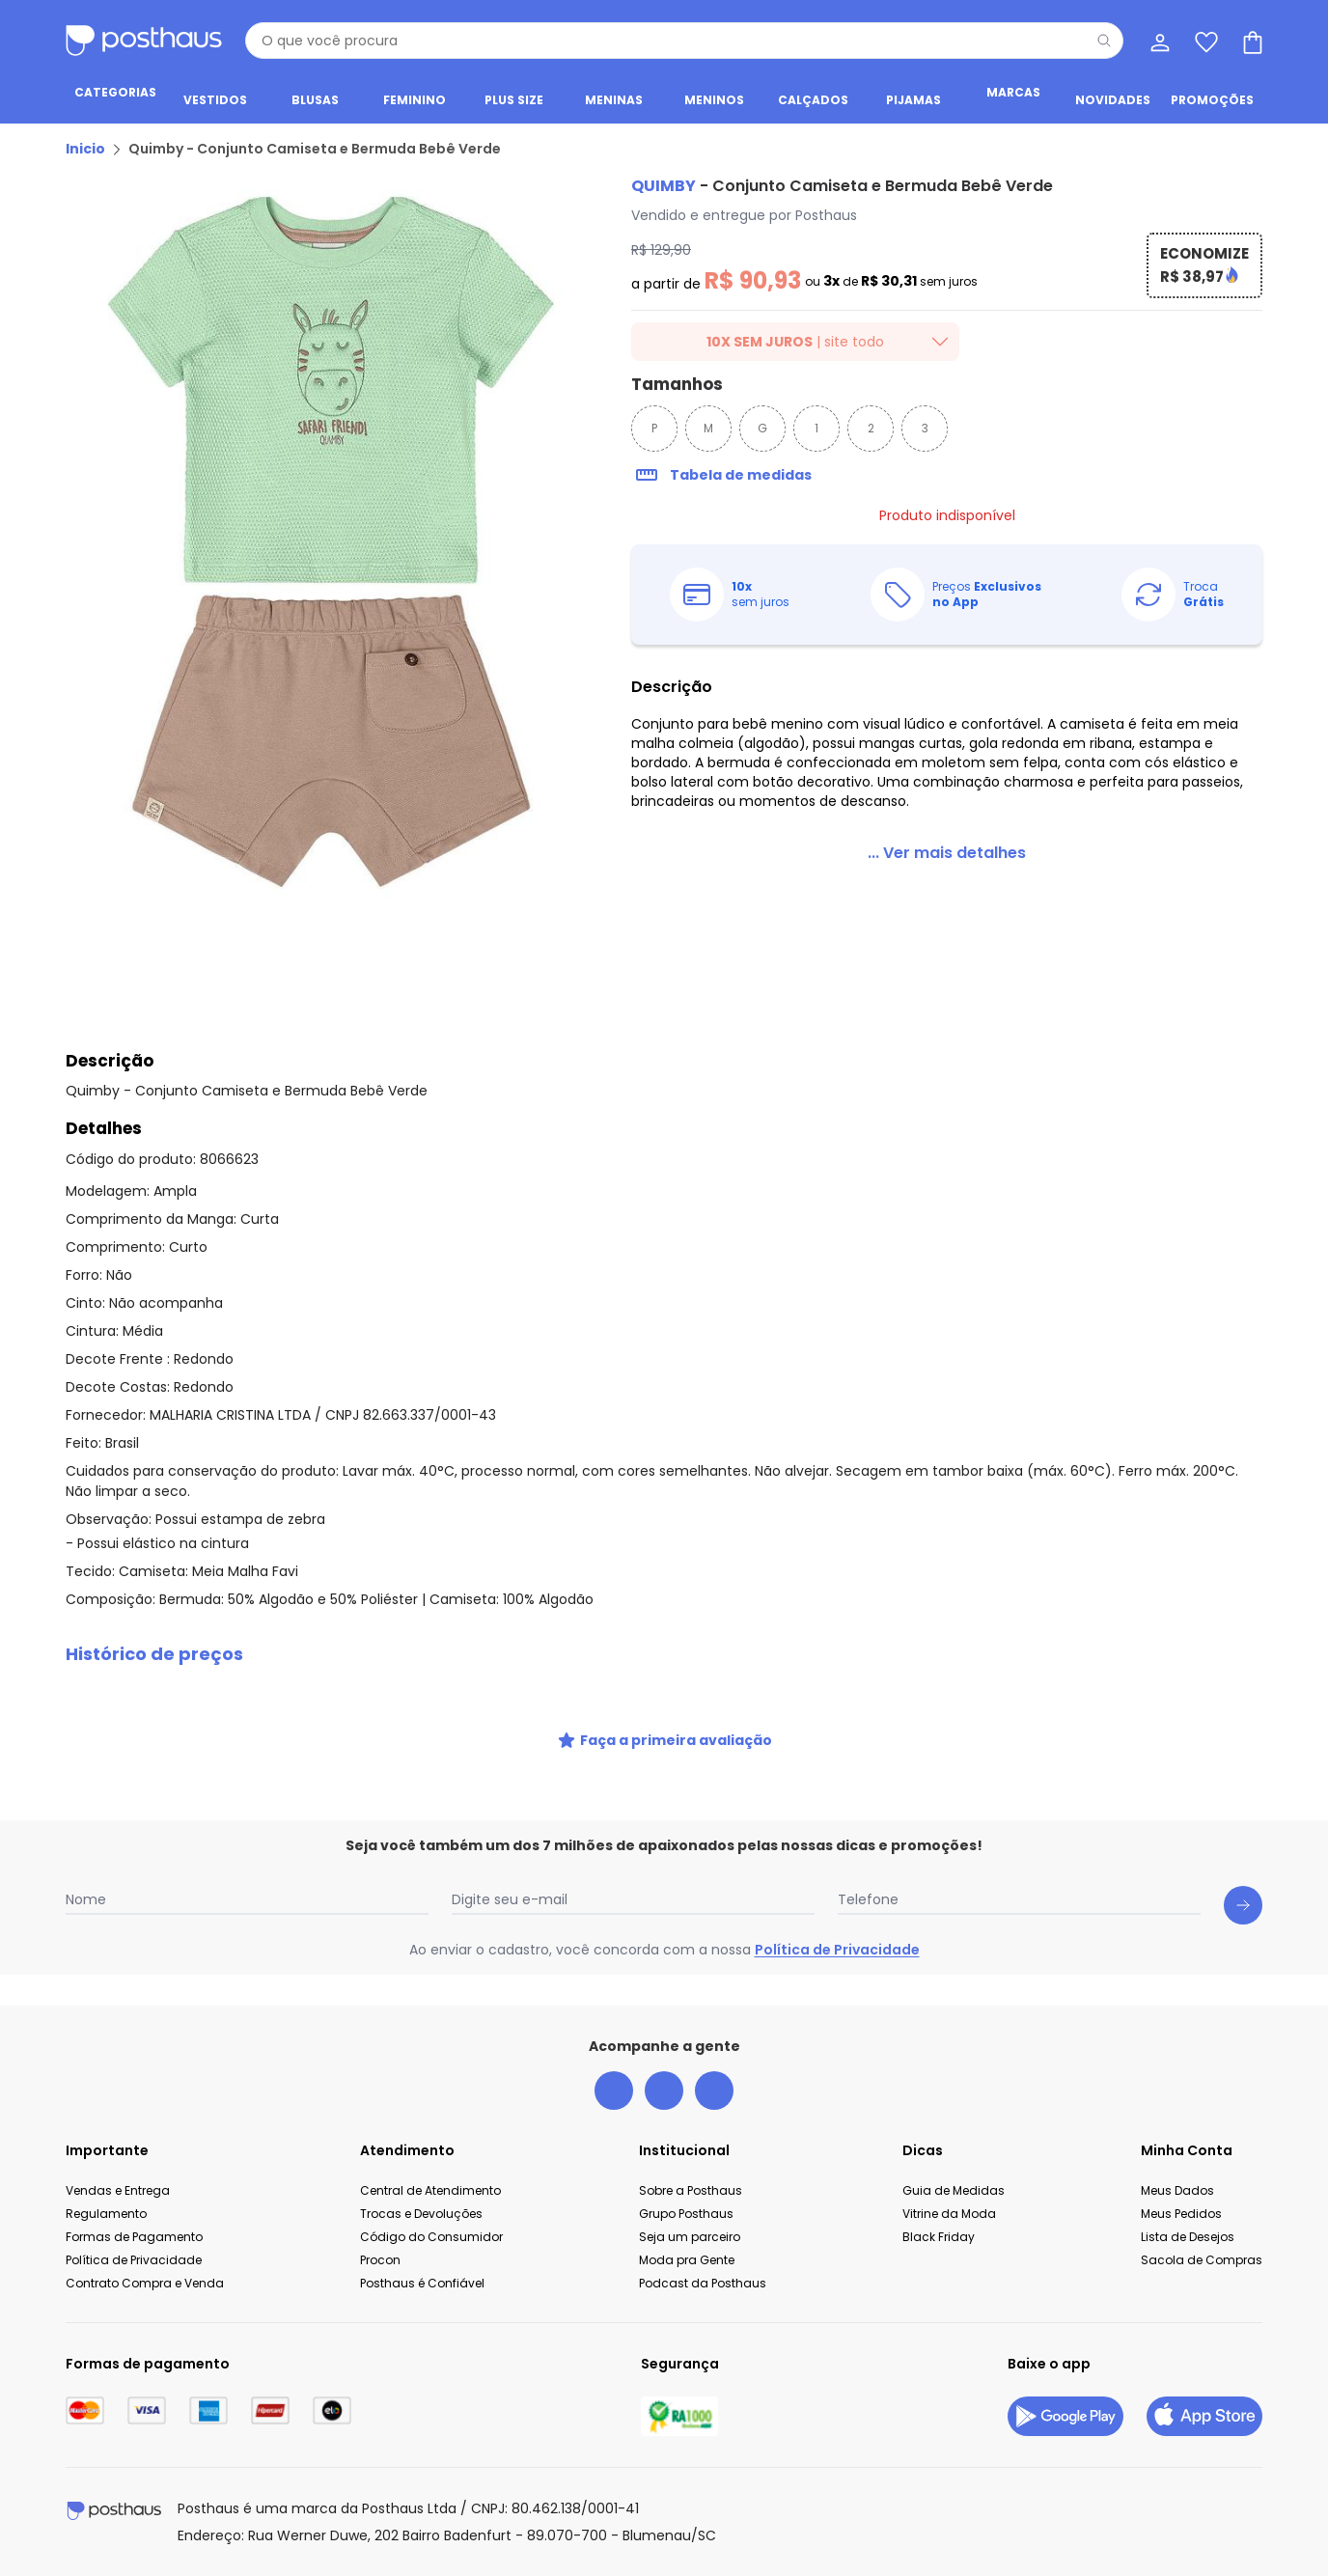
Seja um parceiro (689, 2237)
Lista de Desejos (1187, 2237)
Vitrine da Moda (949, 2213)
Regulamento (106, 2213)
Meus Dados (1177, 2190)
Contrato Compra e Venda (145, 2283)
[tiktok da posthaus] (714, 2090)
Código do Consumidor (431, 2237)
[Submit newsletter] (1243, 1905)
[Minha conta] (1158, 40)
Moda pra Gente (686, 2260)
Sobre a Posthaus (690, 2190)
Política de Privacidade (837, 1949)
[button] (664, 1654)
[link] (947, 853)
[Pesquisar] (1104, 40)
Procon (380, 2260)
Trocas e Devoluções (421, 2213)
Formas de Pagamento (134, 2237)
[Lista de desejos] (1204, 40)
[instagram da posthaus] (664, 2090)
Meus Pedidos (1181, 2213)
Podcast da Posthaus (702, 2283)
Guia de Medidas (953, 2190)
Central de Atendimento (430, 2190)
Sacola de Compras (1201, 2260)
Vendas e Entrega (118, 2190)
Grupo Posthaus (686, 2213)
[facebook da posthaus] (614, 2090)
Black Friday (938, 2237)
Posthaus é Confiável (422, 2283)
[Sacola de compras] (1250, 40)
